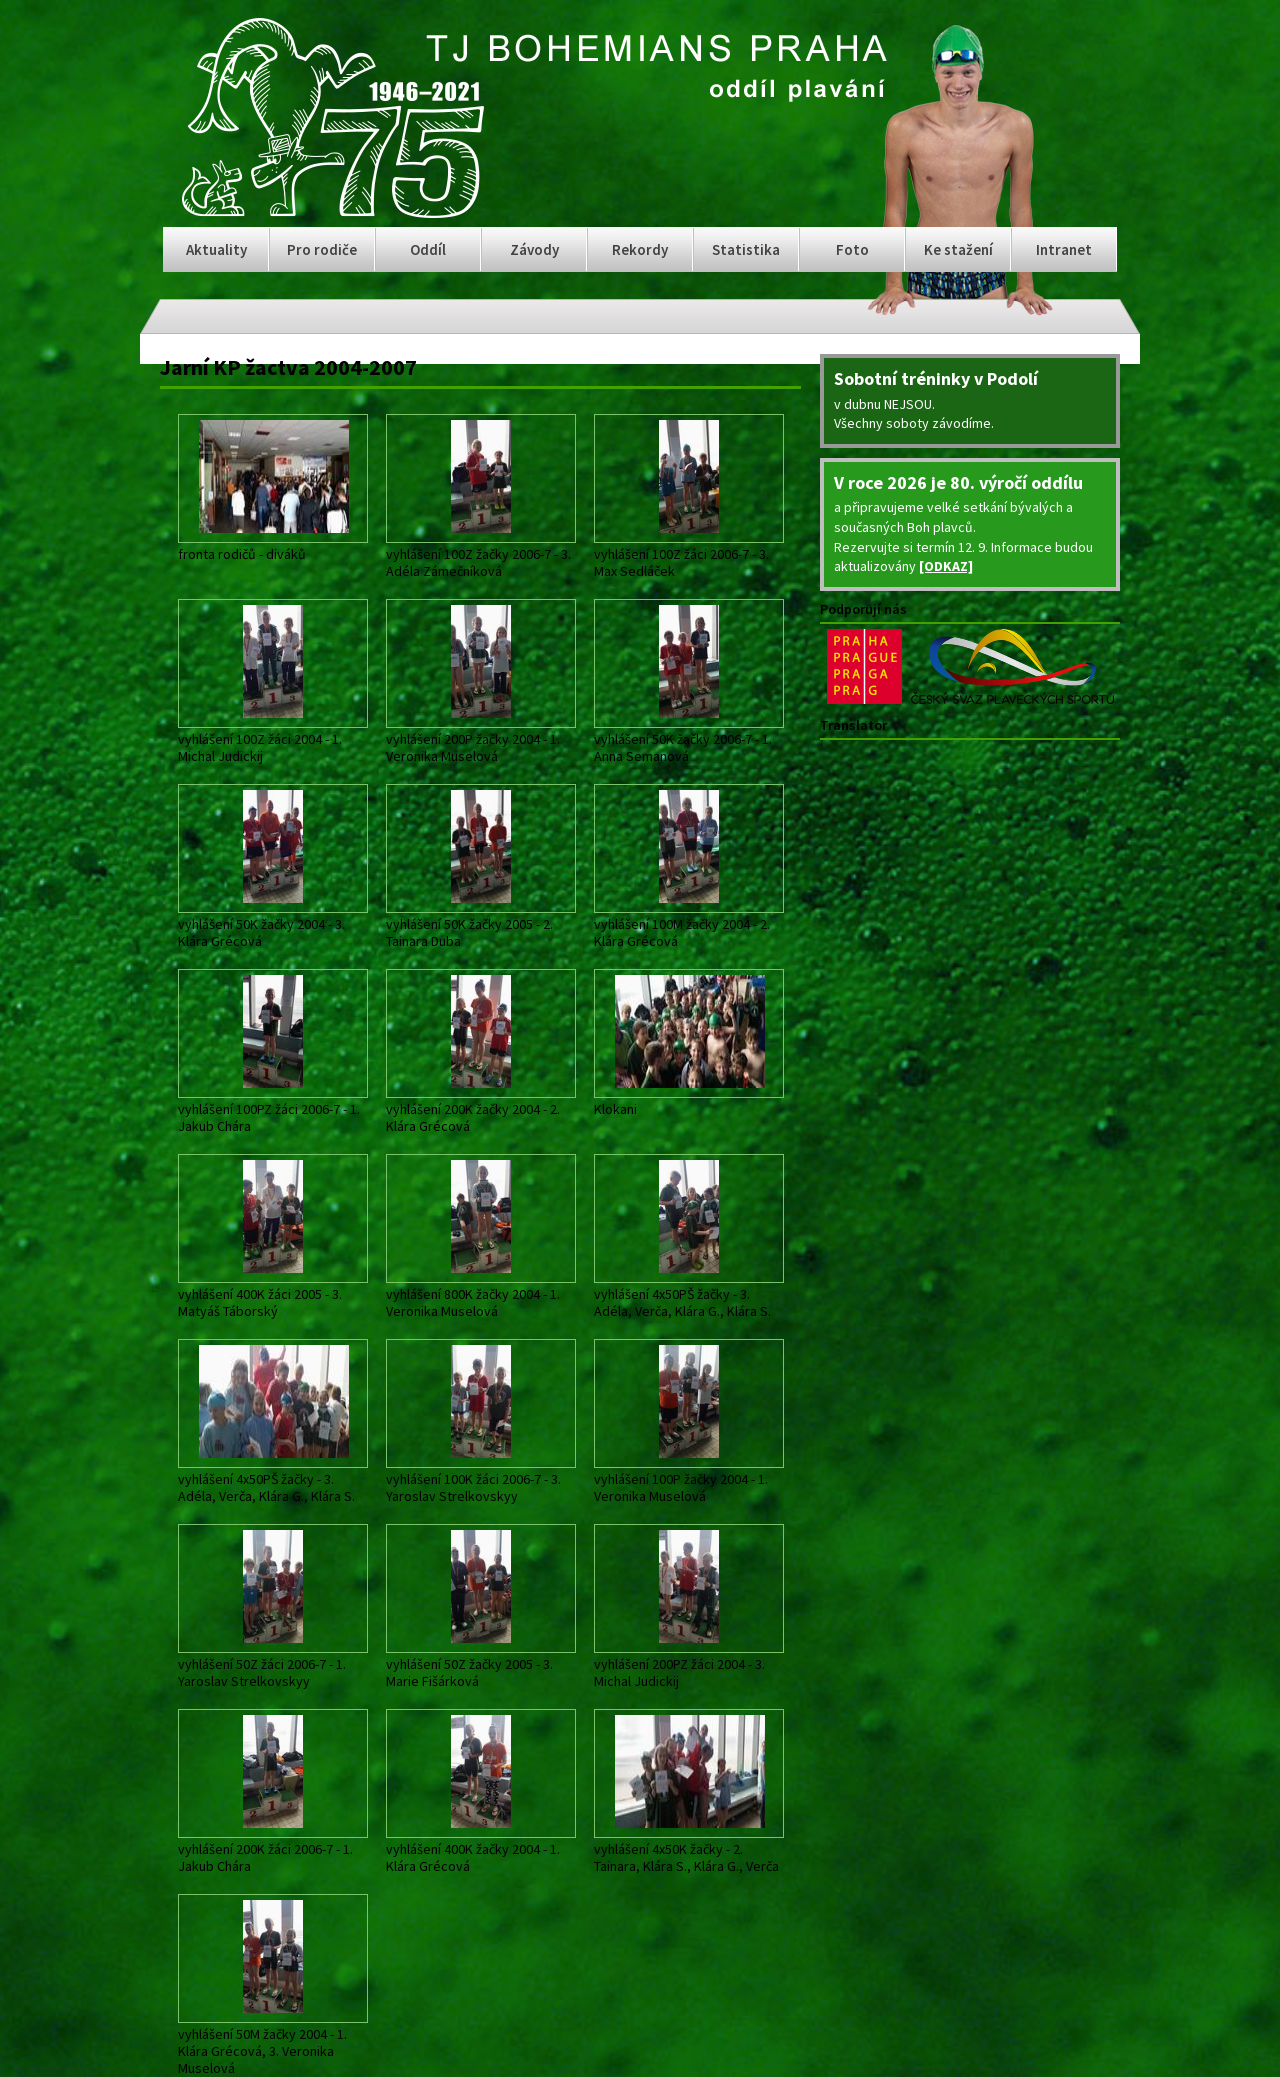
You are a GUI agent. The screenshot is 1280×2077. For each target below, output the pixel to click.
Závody (534, 249)
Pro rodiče (322, 249)
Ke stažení (958, 249)
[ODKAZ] (946, 566)
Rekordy (640, 249)
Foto (852, 249)
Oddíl (428, 249)
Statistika (746, 249)
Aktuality (216, 249)
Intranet (1064, 249)
